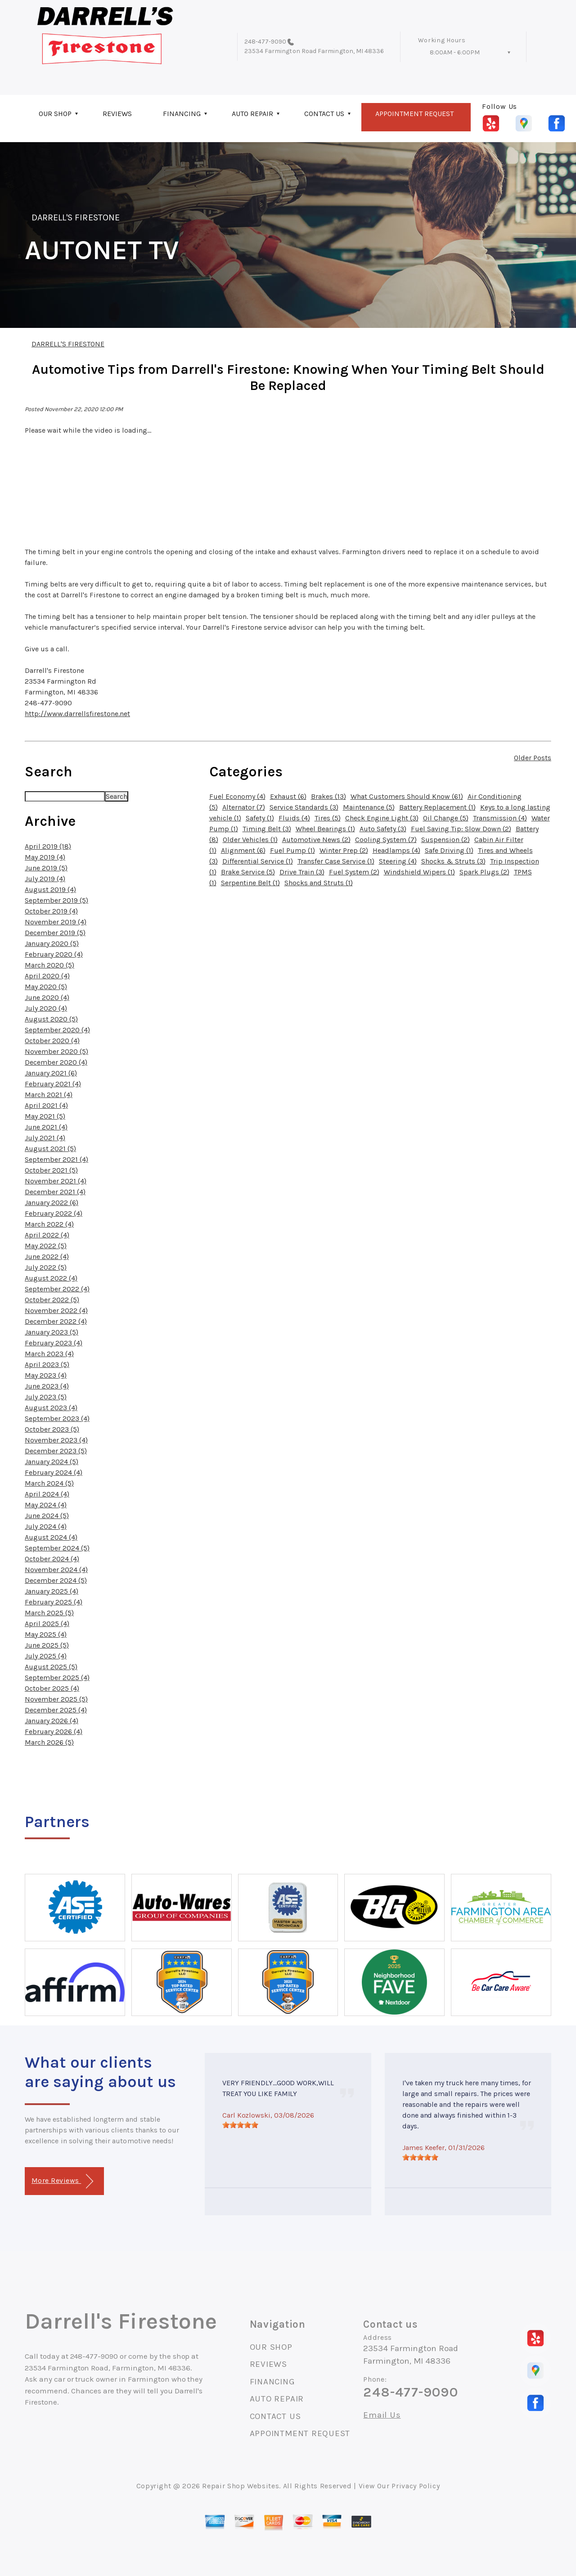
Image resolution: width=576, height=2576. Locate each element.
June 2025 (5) (47, 1645)
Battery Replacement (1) (437, 807)
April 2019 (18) (48, 846)
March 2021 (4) (48, 1094)
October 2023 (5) (52, 1429)
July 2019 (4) (45, 878)
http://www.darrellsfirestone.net (77, 713)
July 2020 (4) (46, 1008)
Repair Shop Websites (240, 2486)
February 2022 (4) (53, 1213)
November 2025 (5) (56, 1699)
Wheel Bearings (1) (325, 828)
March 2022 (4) (49, 1224)
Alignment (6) (243, 850)
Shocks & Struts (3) (453, 861)
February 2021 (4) (53, 1084)
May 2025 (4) (46, 1634)
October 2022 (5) (52, 1299)
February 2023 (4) (53, 1343)
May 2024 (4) (46, 1505)
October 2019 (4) (51, 911)
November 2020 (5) (56, 1051)
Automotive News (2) (316, 839)
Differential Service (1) (257, 861)
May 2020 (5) (46, 986)
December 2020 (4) (56, 1062)
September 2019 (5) (56, 900)
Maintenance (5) (369, 807)
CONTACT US (324, 113)
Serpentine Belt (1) (250, 882)
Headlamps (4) (396, 850)
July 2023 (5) (46, 1397)
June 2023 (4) (47, 1386)
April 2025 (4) (47, 1623)
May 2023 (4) (46, 1375)
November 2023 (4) (56, 1440)
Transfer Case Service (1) (335, 861)
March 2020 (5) (49, 965)
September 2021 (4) (56, 1159)
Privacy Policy (416, 2486)
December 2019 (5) (55, 932)
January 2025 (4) (51, 1591)
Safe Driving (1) (449, 850)
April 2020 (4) (47, 976)
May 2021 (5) (45, 1116)
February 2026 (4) (53, 1731)
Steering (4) (398, 861)
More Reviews (62, 2181)
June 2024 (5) (47, 1515)
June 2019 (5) (46, 868)
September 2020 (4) (57, 1030)
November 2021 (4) (55, 1181)
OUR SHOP (55, 113)
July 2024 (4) (46, 1526)
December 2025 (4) (56, 1710)
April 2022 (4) (47, 1235)
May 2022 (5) (46, 1245)
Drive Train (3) (301, 872)
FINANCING (182, 113)
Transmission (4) (500, 818)
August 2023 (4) (51, 1407)
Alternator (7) (243, 807)
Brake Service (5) (248, 872)
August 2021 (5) (50, 1148)
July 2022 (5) (46, 1267)
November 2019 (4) (55, 922)
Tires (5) (328, 818)
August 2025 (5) (51, 1666)
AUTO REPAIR (252, 113)
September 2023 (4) (57, 1418)
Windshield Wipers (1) (419, 872)
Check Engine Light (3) (381, 818)
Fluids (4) (294, 818)
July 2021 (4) (45, 1137)
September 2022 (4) (57, 1289)
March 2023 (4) (49, 1353)
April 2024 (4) (47, 1494)
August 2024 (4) (51, 1537)
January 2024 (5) (51, 1461)
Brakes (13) (328, 796)
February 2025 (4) (53, 1602)
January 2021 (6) (51, 1073)
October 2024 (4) (52, 1559)
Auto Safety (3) (383, 828)
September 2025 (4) (57, 1677)
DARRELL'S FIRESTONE (76, 217)
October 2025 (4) (52, 1688)
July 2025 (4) (46, 1656)
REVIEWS (117, 113)
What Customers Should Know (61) (407, 796)
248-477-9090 (265, 41)
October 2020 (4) (52, 1040)
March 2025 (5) (49, 1612)
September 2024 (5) (57, 1548)
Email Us (381, 2415)
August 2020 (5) (51, 1019)
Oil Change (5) (445, 818)
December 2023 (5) (56, 1451)
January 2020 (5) (52, 943)
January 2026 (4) (51, 1720)
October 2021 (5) (51, 1170)
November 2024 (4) (56, 1569)
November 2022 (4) (56, 1310)
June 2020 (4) (47, 997)
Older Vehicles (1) (250, 839)
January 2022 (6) (51, 1202)
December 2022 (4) (56, 1321)
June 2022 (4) (47, 1256)
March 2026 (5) (49, 1742)
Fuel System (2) (354, 872)
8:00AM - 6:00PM (455, 52)
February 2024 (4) (53, 1472)
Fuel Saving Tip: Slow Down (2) (461, 828)
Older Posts (532, 757)
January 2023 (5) (51, 1332)
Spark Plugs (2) (484, 872)
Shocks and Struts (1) (318, 882)
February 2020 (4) (54, 954)
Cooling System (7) (386, 839)
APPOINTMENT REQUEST (414, 113)
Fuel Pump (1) (292, 850)
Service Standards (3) (304, 807)
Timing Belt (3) (267, 828)
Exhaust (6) (288, 796)
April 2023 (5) (47, 1364)
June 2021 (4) (46, 1127)
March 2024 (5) (49, 1483)
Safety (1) (260, 818)
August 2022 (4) (51, 1278)
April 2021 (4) (46, 1105)
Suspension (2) (445, 839)
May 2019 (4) (45, 857)
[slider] (240, 2124)
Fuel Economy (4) (237, 796)
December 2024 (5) (56, 1580)
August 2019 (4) (50, 889)
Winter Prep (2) (344, 850)
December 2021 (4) (55, 1191)
